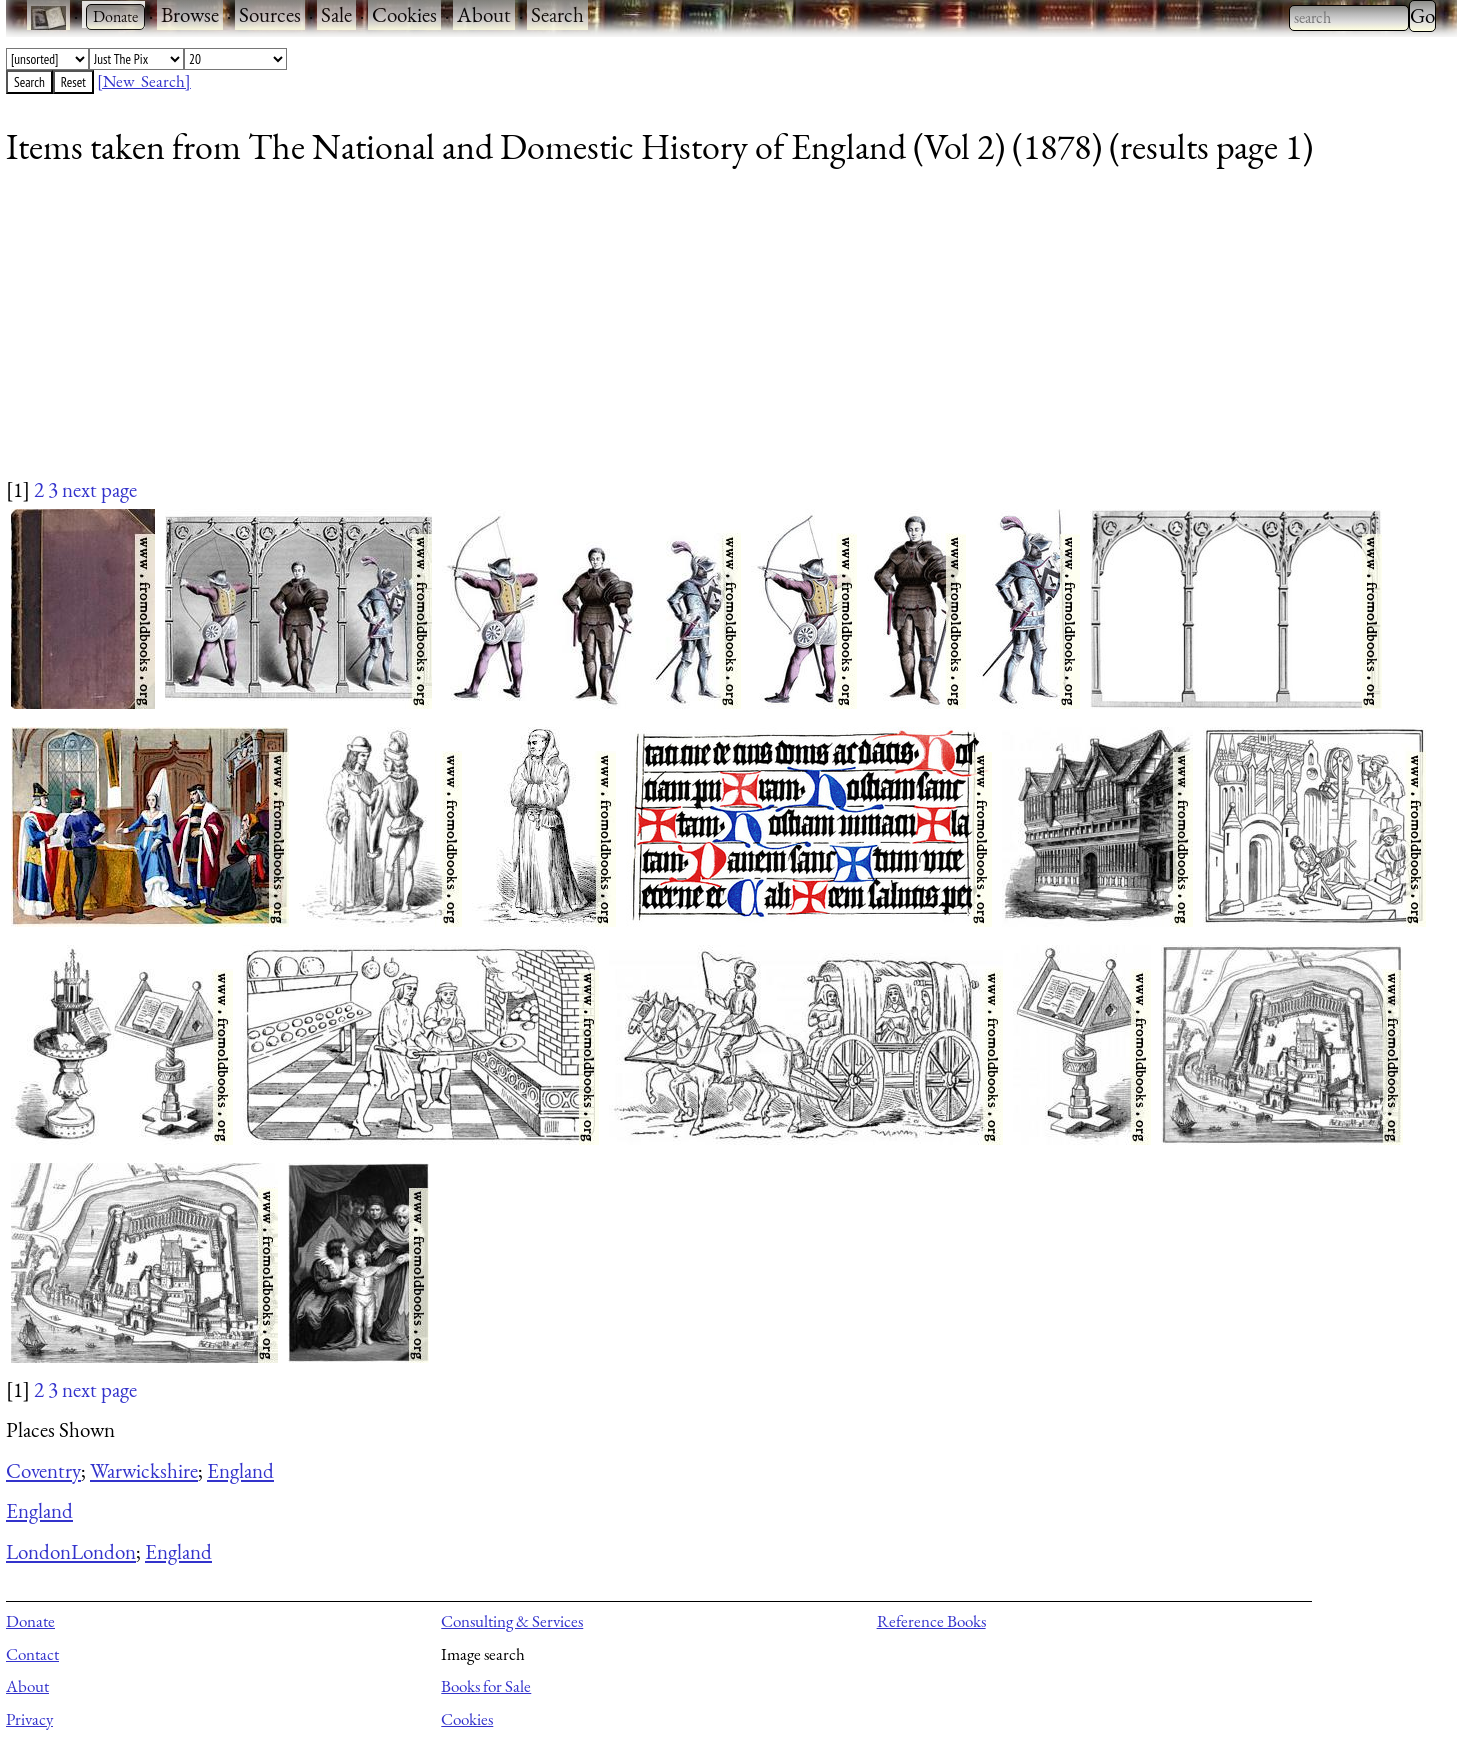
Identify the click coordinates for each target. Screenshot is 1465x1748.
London (38, 1551)
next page (99, 489)
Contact (32, 1654)
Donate (30, 1621)
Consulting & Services (512, 1621)
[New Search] (144, 81)
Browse (190, 14)
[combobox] (1349, 18)
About (484, 14)
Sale (336, 14)
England (240, 1470)
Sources (270, 14)
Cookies (404, 14)
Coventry (43, 1470)
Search (557, 14)
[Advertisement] (606, 335)
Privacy (29, 1719)
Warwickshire (144, 1470)
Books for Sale (486, 1686)
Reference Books (931, 1621)
